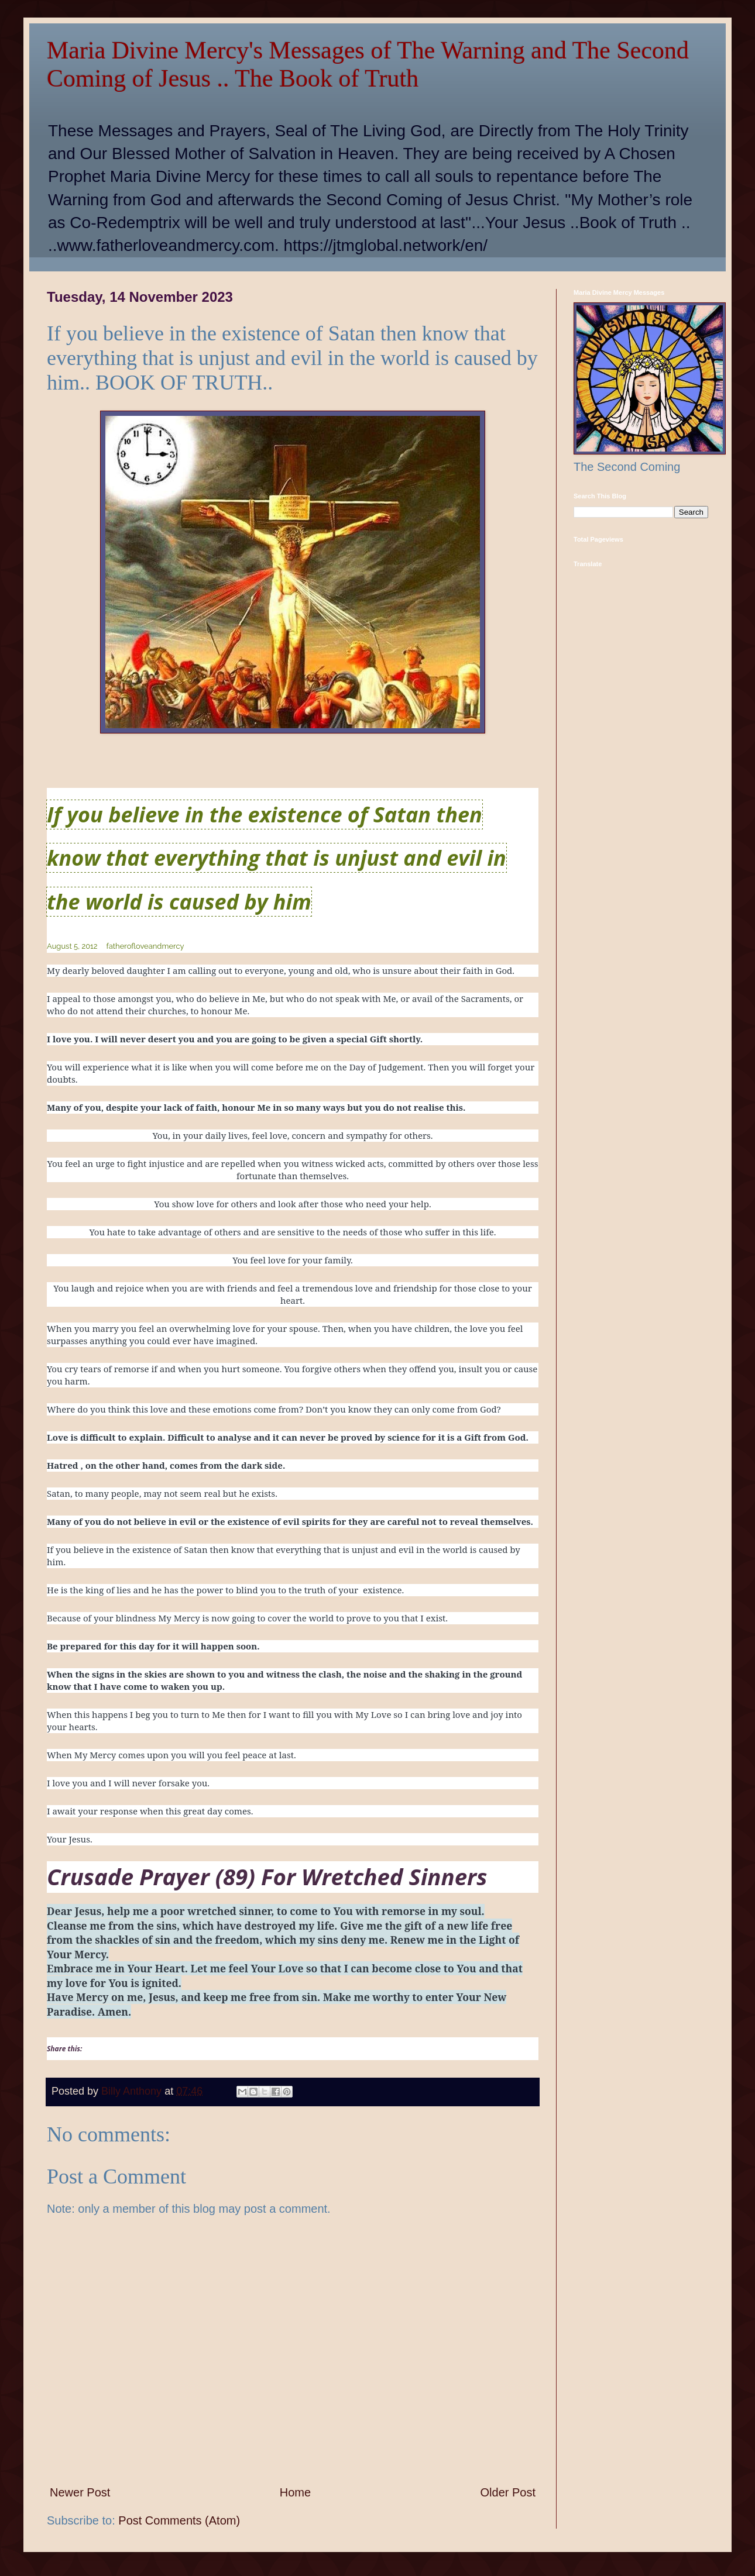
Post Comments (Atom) (179, 2520)
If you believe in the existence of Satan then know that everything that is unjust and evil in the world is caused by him (276, 858)
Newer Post (80, 2492)
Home (295, 2492)
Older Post (508, 2492)
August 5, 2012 (72, 946)
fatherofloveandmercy (145, 946)
